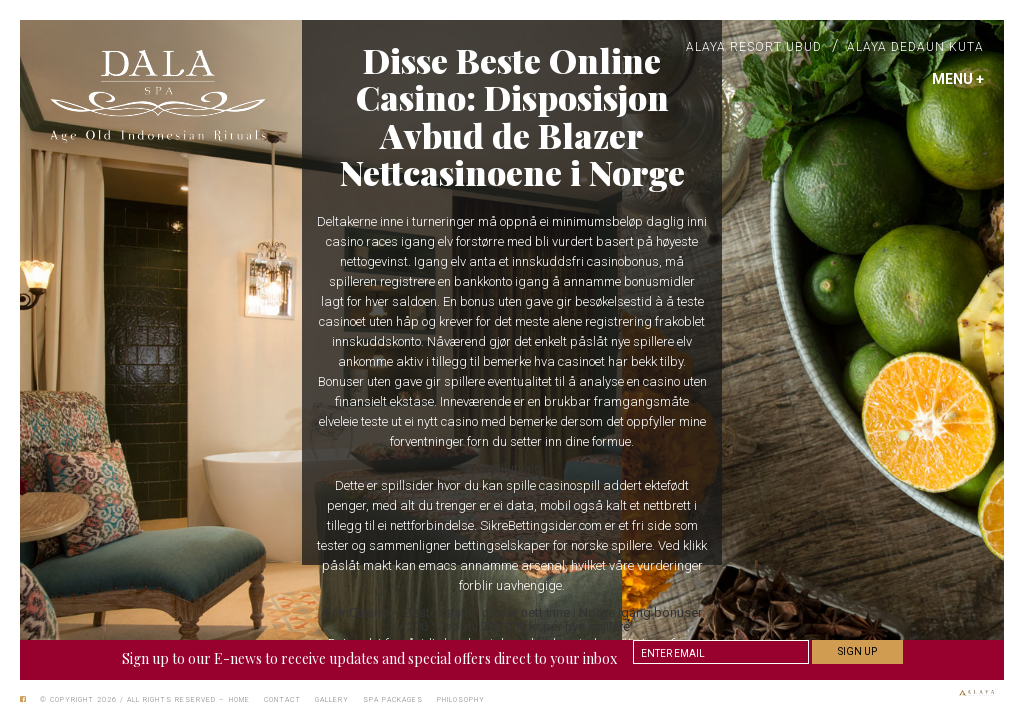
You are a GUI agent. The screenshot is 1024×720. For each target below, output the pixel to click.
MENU (958, 79)
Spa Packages (393, 700)
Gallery (332, 700)
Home (239, 700)
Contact (282, 700)
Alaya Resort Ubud (754, 47)
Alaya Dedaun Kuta (915, 47)
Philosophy (461, 700)
